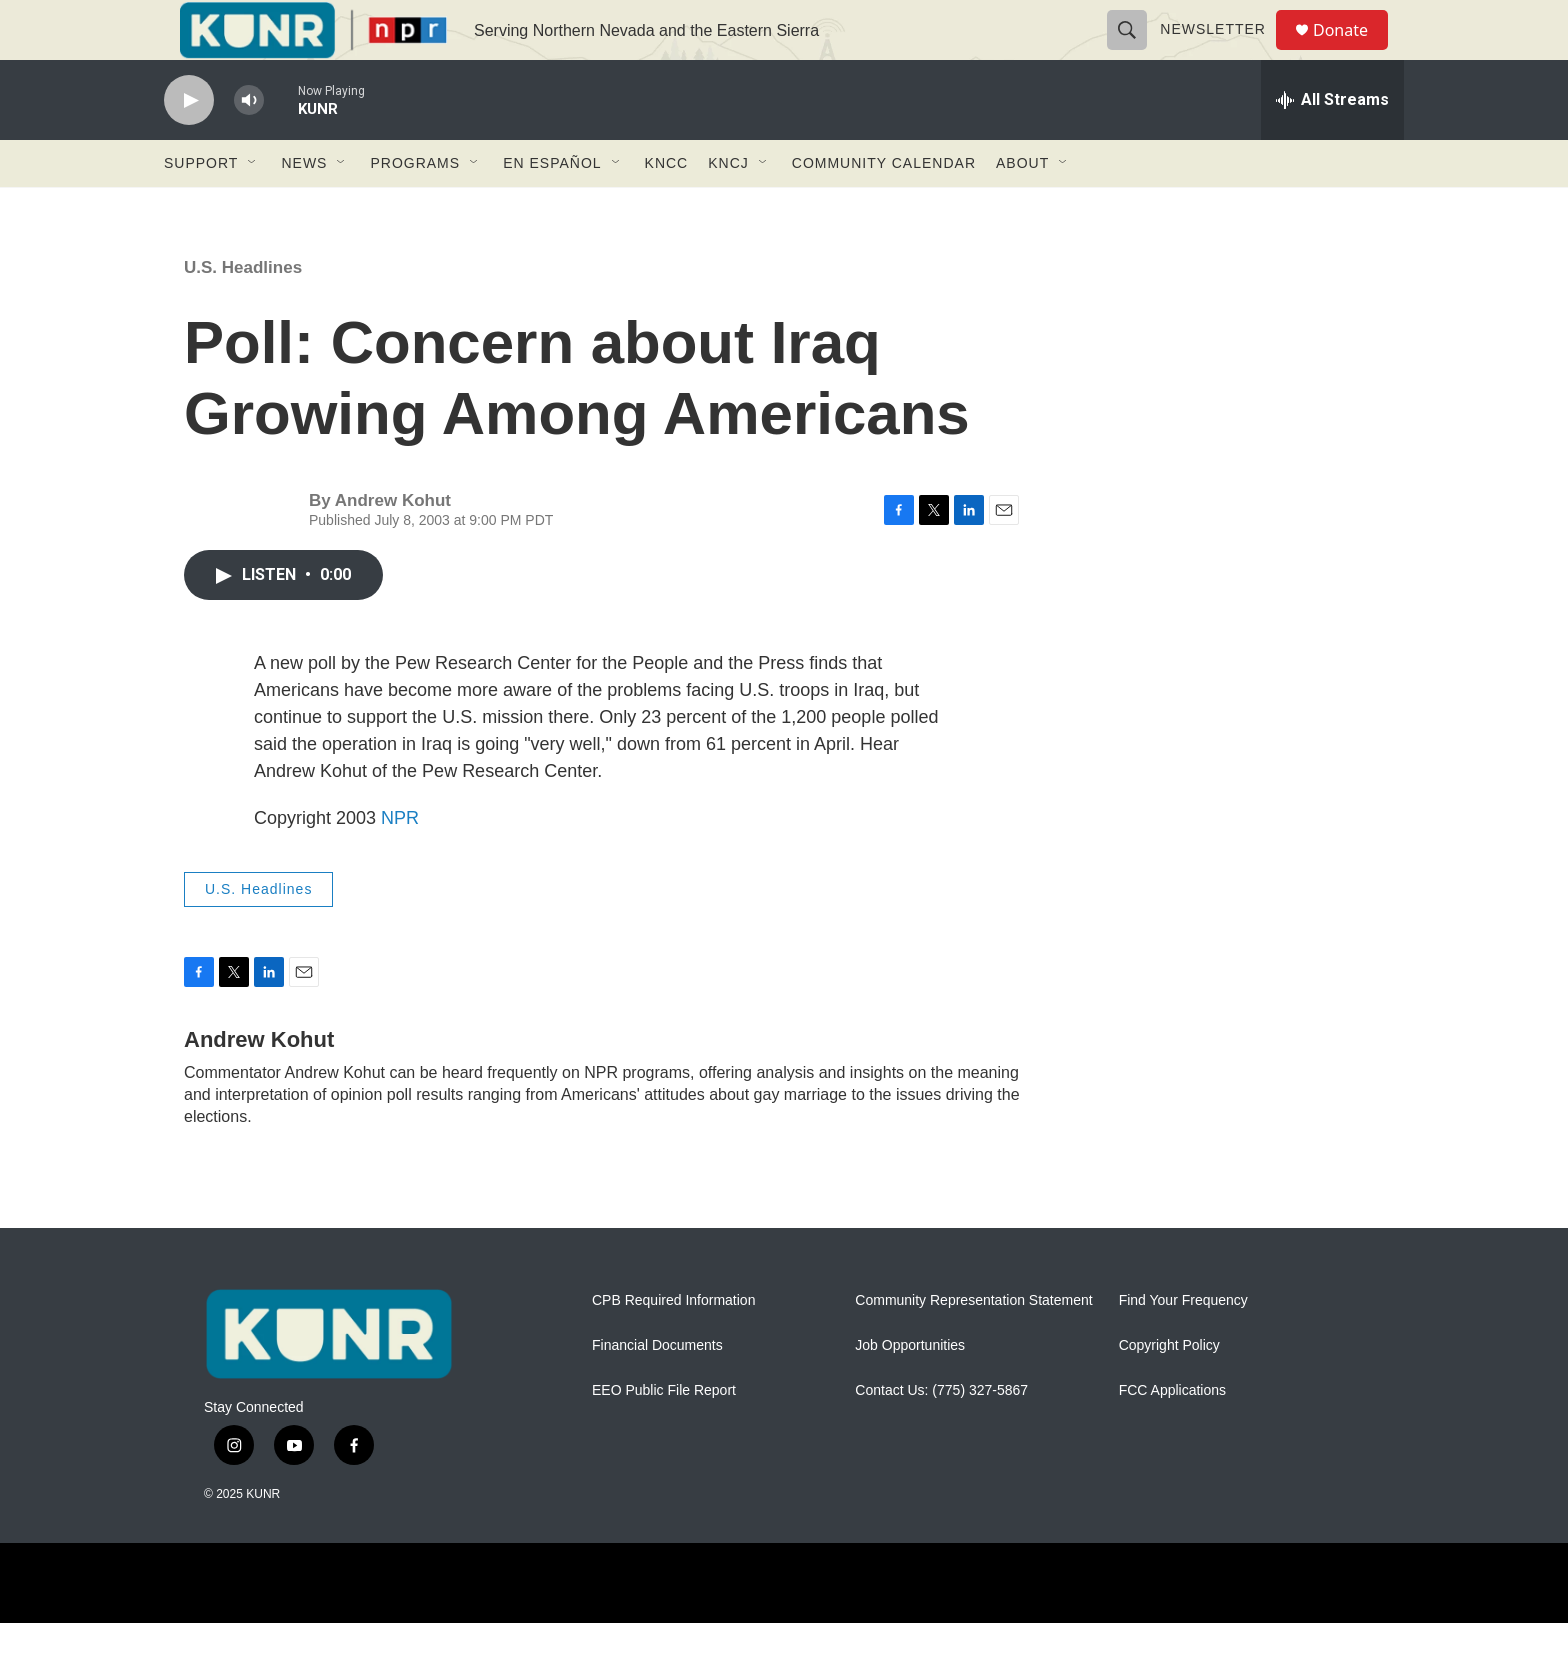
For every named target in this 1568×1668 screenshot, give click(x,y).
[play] (189, 145)
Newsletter (1222, 52)
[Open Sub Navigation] (253, 208)
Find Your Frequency (1183, 1345)
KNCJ (728, 208)
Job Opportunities (910, 1390)
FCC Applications (1172, 1435)
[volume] (249, 145)
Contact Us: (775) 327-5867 (941, 1435)
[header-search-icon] (1136, 52)
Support (201, 208)
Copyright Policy (1169, 1390)
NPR (400, 863)
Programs (415, 208)
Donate (1353, 52)
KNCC (667, 208)
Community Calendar (884, 208)
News (304, 208)
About (1022, 208)
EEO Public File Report (664, 1435)
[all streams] (1332, 145)
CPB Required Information (673, 1345)
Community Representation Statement (973, 1345)
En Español (552, 208)
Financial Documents (657, 1390)
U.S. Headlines (243, 312)
